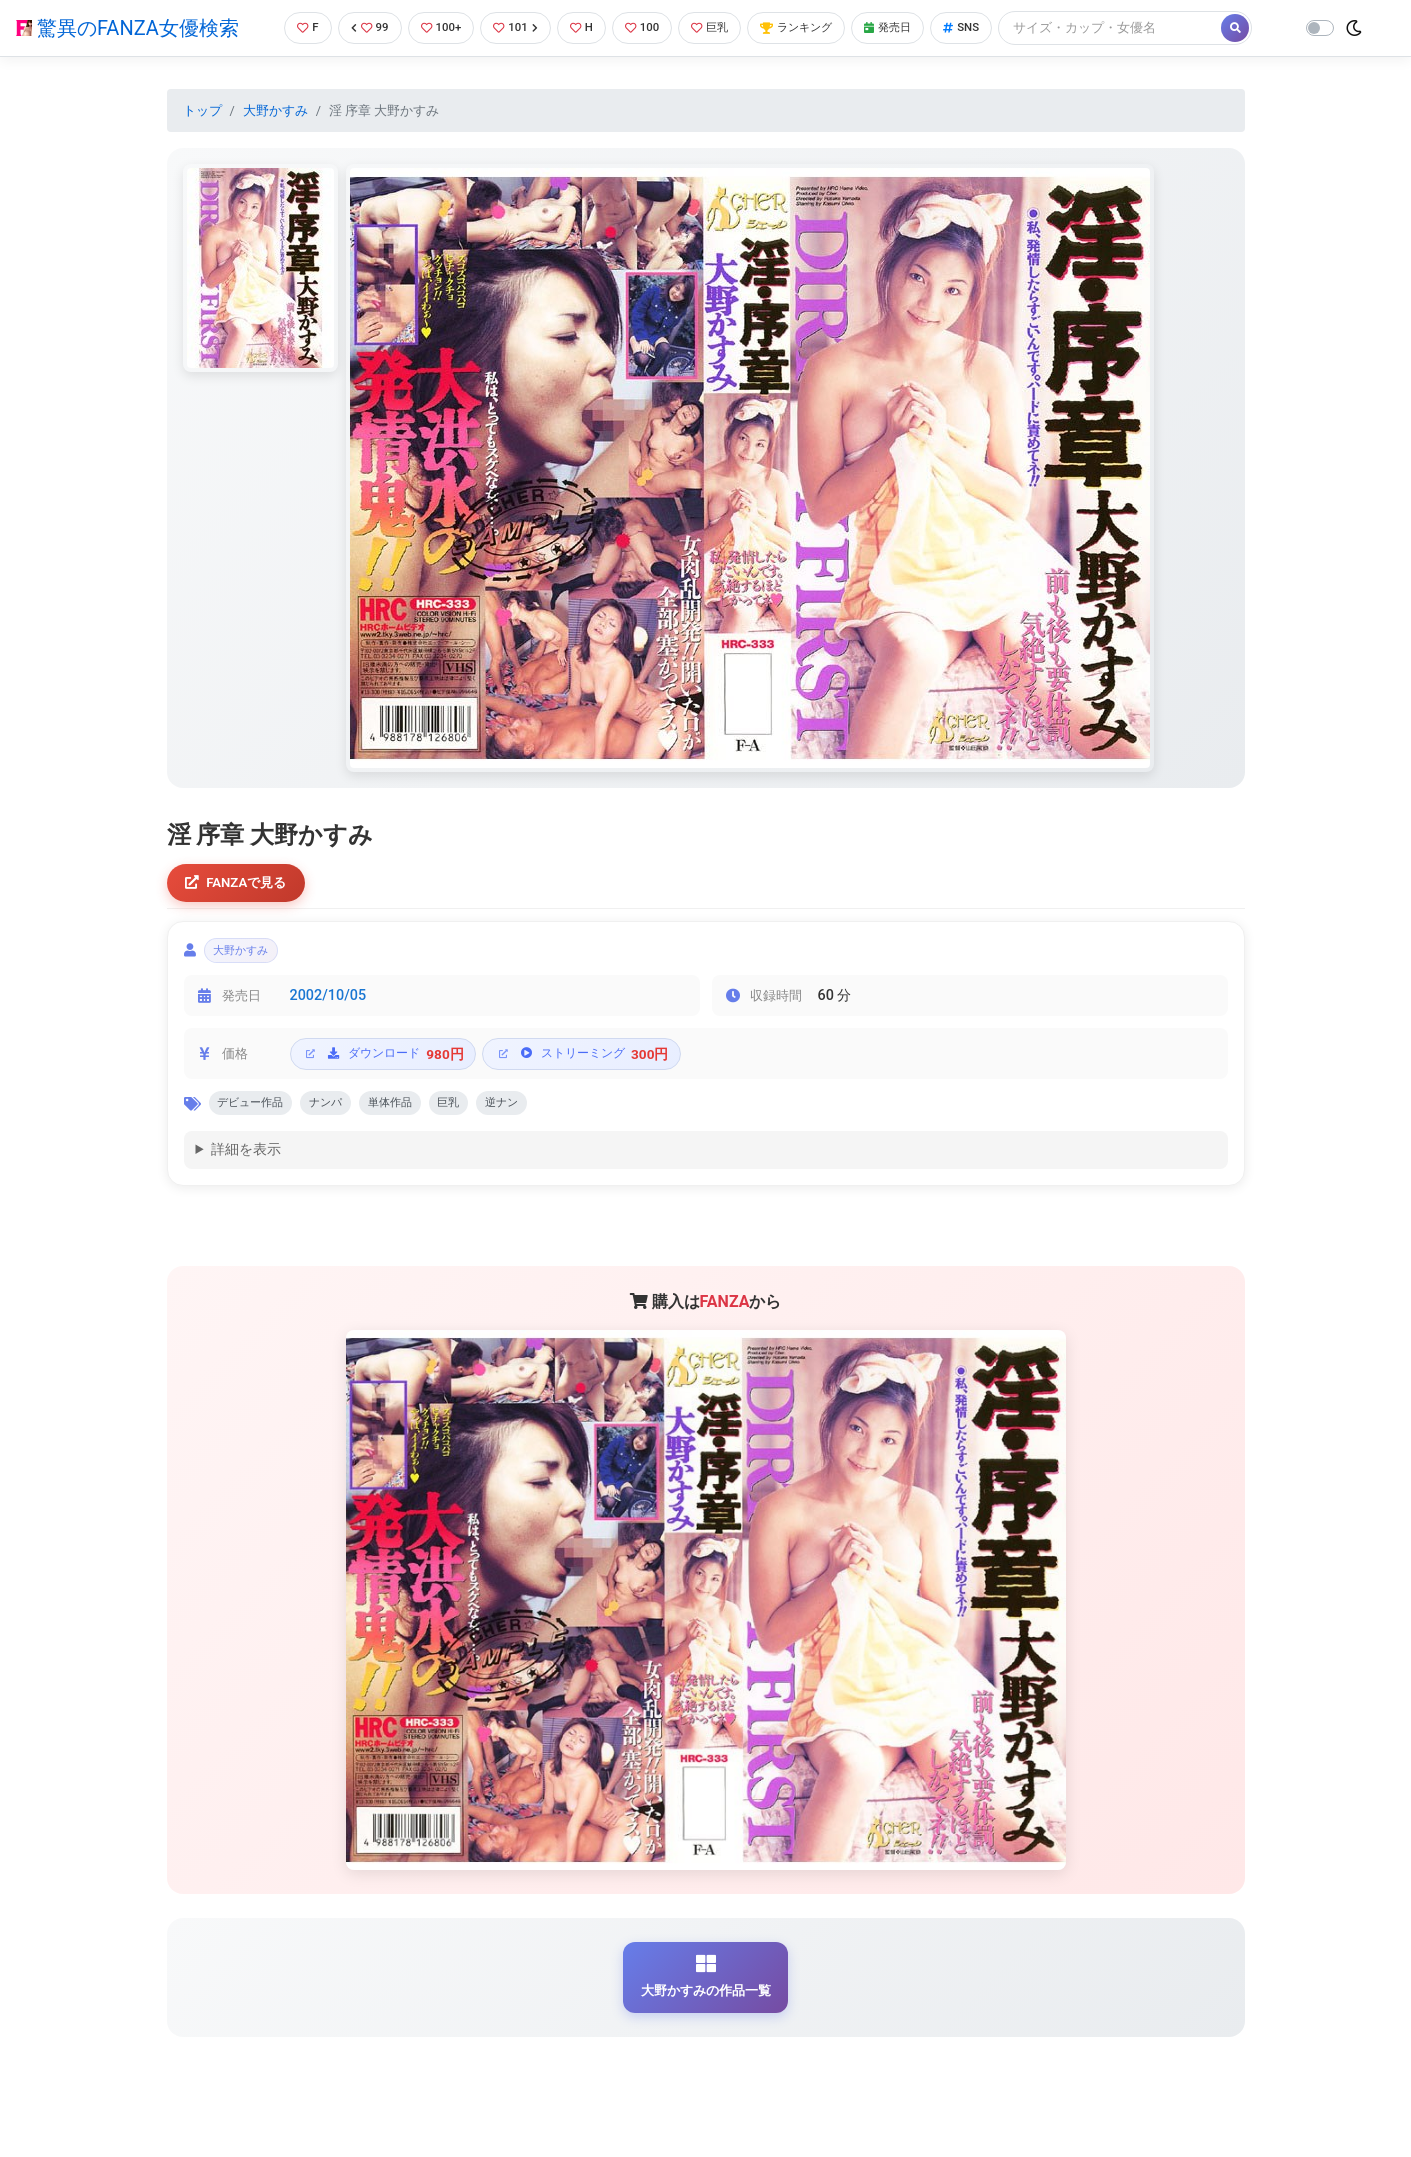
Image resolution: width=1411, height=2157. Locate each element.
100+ (433, 27)
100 (646, 27)
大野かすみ (275, 110)
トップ (202, 110)
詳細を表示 (246, 1163)
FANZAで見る (241, 884)
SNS (994, 27)
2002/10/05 (328, 1004)
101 (512, 27)
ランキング (814, 27)
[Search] (1145, 27)
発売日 (915, 27)
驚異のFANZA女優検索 (127, 28)
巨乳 (719, 27)
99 (357, 27)
